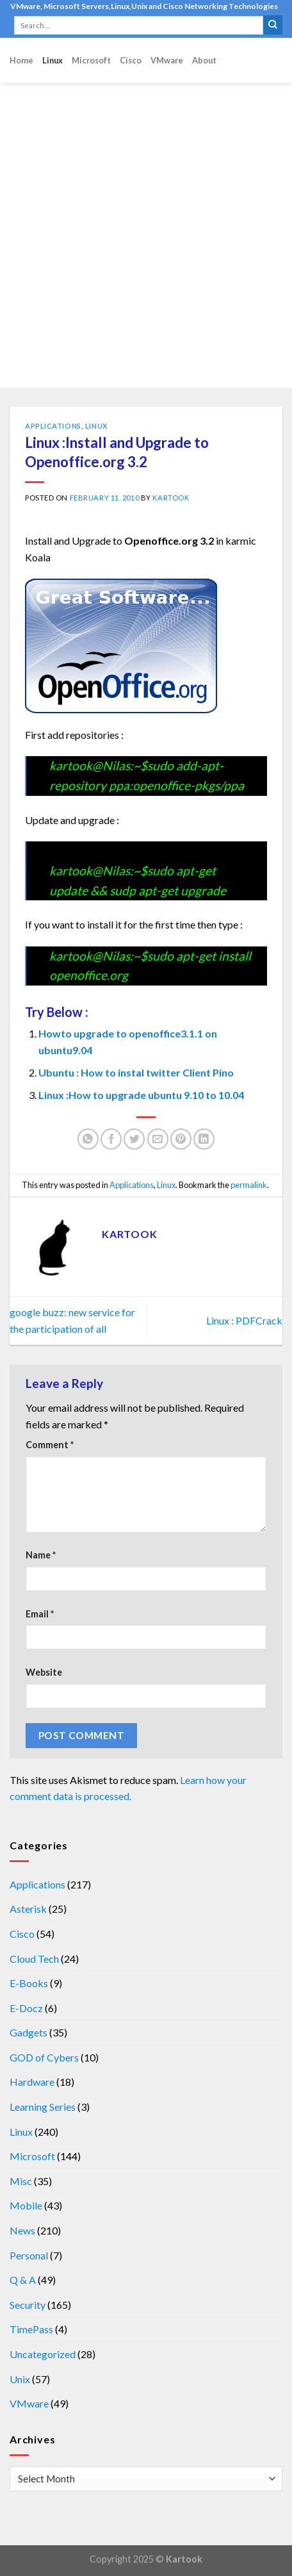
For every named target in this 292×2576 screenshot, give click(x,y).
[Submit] (272, 25)
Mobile (26, 2205)
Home (21, 60)
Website (44, 1672)
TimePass (31, 2329)
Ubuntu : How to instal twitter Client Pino (136, 1072)
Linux (52, 60)
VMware (166, 60)
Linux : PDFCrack (244, 1320)
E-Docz (26, 2008)
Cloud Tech (34, 1959)
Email (40, 1613)
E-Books (29, 1983)
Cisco (131, 60)
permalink (249, 1185)
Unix (20, 2379)
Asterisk (28, 1909)
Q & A (23, 2280)
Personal (29, 2255)
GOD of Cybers (44, 2057)
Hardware (32, 2082)
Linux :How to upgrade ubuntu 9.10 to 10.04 (141, 1095)
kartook (170, 497)
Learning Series (43, 2107)
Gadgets (28, 2032)
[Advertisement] (146, 235)
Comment (50, 1444)
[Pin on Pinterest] (180, 1139)
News (22, 2230)
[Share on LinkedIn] (204, 1139)
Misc (21, 2181)
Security (27, 2305)
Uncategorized (43, 2354)
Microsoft (91, 60)
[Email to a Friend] (157, 1139)
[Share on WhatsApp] (88, 1139)
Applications (53, 426)
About (204, 60)
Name (41, 1554)
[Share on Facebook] (111, 1139)
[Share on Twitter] (134, 1139)
